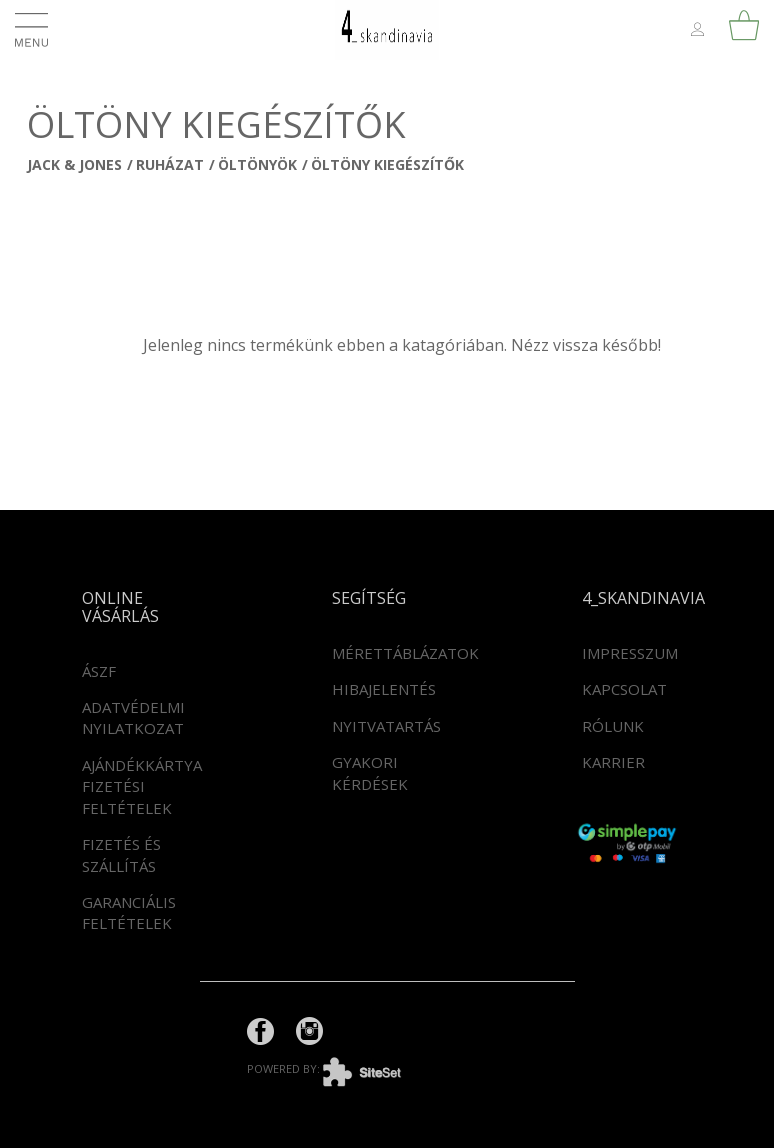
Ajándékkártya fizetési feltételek (142, 786)
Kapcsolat (624, 689)
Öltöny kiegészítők (387, 164)
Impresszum (630, 653)
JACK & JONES (74, 164)
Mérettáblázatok (405, 653)
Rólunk (613, 726)
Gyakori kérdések (370, 772)
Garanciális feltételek (129, 912)
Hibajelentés (384, 689)
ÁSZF (99, 671)
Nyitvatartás (386, 726)
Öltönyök (257, 164)
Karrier (613, 762)
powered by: (339, 1068)
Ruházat (170, 164)
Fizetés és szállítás (121, 854)
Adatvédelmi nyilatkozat (133, 717)
